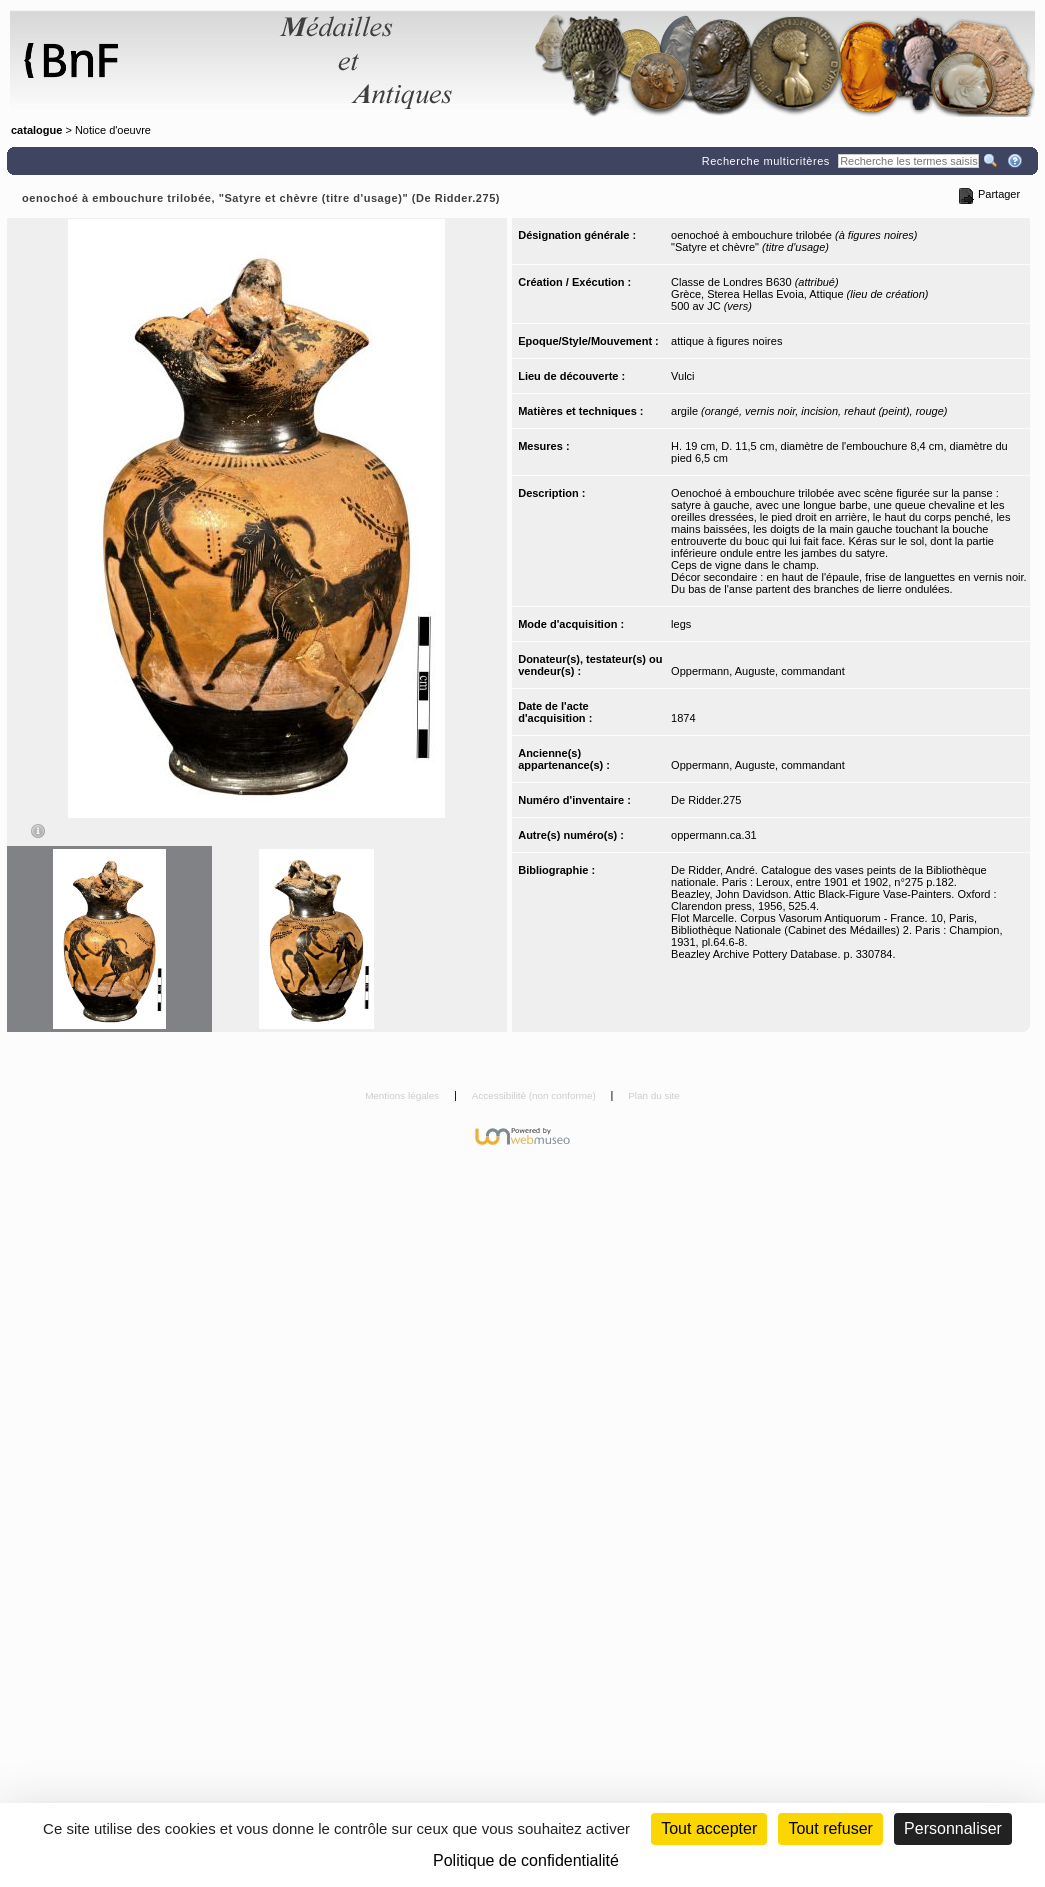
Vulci (682, 376)
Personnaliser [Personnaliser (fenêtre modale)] (953, 1828)
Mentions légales (403, 1095)
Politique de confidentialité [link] (526, 1860)
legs (681, 624)
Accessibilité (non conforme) (535, 1095)
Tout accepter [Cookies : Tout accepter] (709, 1828)
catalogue (36, 130)
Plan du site (654, 1095)
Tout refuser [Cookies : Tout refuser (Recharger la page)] (830, 1828)
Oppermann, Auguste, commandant (758, 671)
